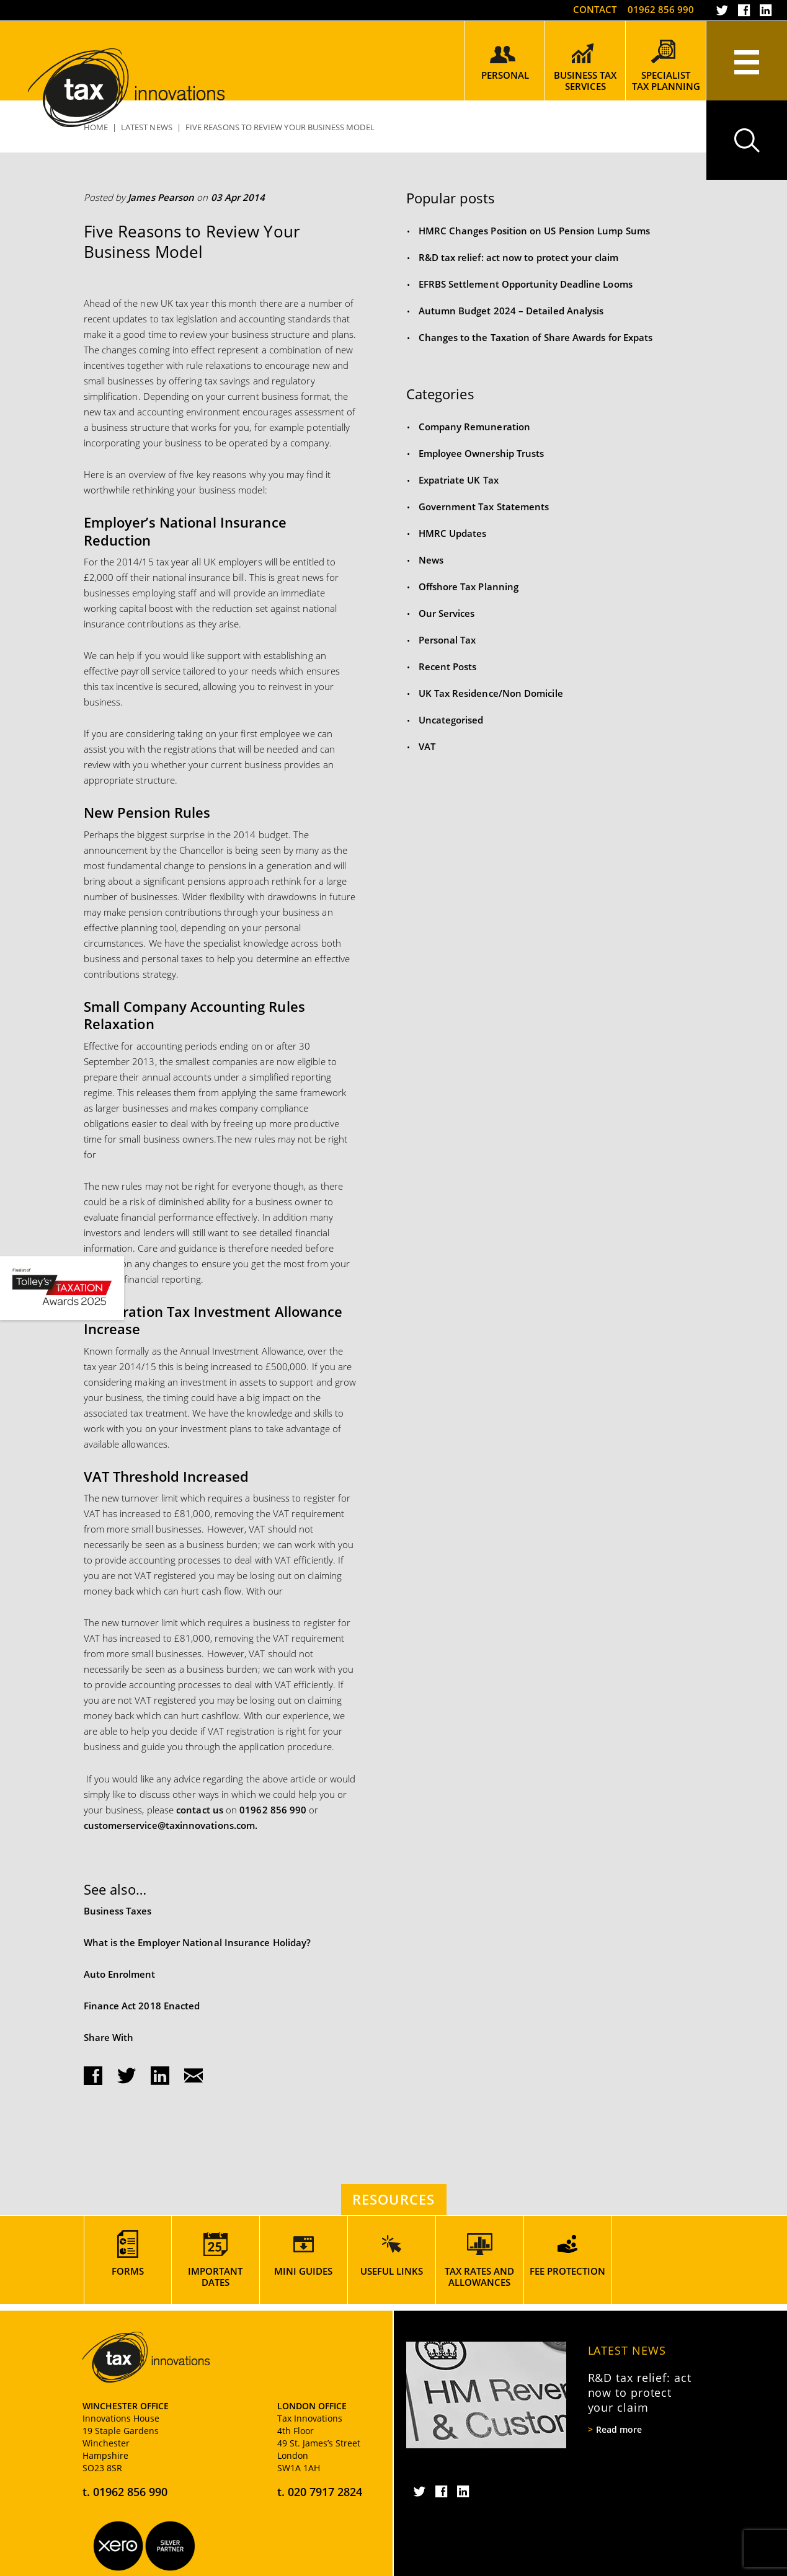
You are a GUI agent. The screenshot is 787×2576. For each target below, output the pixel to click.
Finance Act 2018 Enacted (142, 2005)
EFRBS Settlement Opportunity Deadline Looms (526, 284)
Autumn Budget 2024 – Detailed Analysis (511, 310)
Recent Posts (448, 666)
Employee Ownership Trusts (482, 453)
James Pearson (161, 197)
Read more (619, 2429)
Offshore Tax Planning (469, 586)
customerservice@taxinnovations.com (170, 1825)
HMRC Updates (453, 533)
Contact (594, 9)
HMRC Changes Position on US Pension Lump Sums (534, 230)
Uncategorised (451, 720)
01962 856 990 (661, 9)
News (431, 560)
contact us (199, 1810)
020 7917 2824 (325, 2491)
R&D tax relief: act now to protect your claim (518, 257)
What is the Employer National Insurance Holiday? (197, 1942)
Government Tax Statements (484, 506)
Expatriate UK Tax (459, 480)
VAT (427, 746)
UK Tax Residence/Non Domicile (491, 693)
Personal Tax (447, 640)
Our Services (447, 613)
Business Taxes (118, 1911)
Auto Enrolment (120, 1974)
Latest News (627, 2350)
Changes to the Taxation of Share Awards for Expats (536, 337)
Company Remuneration (475, 426)
